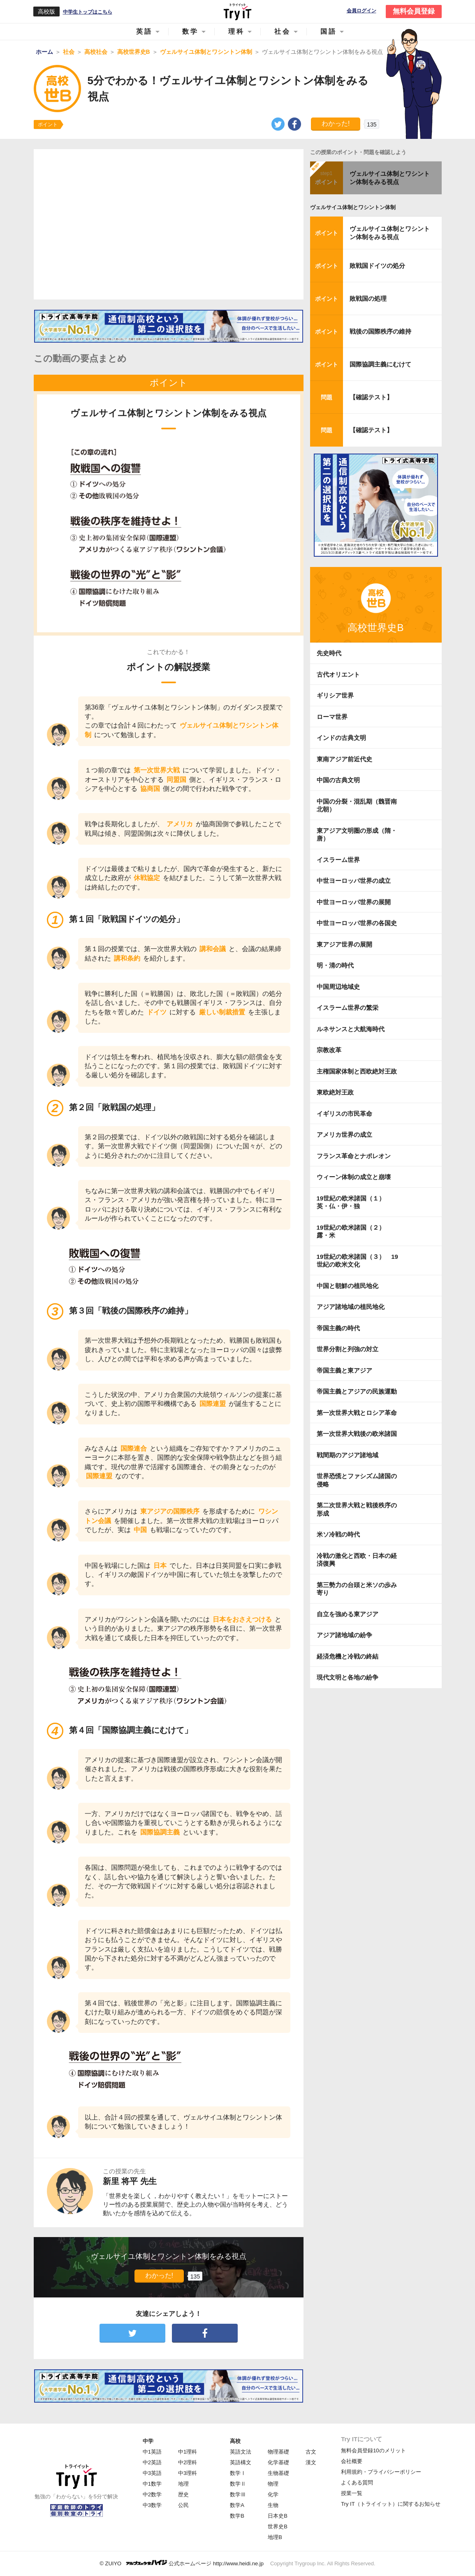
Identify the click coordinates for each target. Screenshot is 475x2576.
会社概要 (351, 2461)
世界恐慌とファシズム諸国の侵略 (357, 1480)
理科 (236, 31)
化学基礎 (278, 2462)
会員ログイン (361, 11)
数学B (237, 2516)
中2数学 (152, 2494)
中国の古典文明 (338, 779)
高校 (235, 2441)
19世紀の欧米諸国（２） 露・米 (354, 1231)
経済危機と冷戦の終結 (347, 1656)
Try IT (238, 11)
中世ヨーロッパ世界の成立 (354, 880)
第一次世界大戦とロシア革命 (357, 1412)
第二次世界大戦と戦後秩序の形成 (357, 1509)
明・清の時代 (335, 965)
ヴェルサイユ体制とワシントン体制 (353, 207)
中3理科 (187, 2473)
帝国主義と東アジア (344, 1370)
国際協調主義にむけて (380, 364)
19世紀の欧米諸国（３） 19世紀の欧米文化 (357, 1260)
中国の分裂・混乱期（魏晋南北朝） (357, 805)
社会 (282, 31)
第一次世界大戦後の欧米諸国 (357, 1433)
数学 (190, 31)
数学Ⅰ (238, 2473)
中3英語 (152, 2473)
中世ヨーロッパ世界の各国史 (357, 922)
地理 (183, 2484)
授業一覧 (351, 2493)
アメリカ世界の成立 (344, 1134)
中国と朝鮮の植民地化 (347, 1285)
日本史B (277, 2516)
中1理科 (187, 2452)
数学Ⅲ (238, 2494)
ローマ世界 (332, 716)
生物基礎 (278, 2473)
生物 (273, 2505)
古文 (311, 2452)
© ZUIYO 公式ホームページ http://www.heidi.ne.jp (182, 2563)
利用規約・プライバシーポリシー (381, 2472)
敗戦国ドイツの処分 (377, 265)
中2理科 (187, 2462)
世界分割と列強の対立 (347, 1349)
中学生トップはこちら (87, 11)
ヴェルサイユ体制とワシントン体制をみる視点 (390, 177)
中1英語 (152, 2452)
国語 (328, 31)
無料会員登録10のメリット (373, 2450)
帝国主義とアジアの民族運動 (357, 1391)
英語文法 (240, 2452)
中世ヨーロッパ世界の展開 (354, 902)
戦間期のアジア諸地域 (347, 1455)
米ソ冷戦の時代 (338, 1534)
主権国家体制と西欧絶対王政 (357, 1071)
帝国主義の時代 (338, 1328)
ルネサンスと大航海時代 (351, 1028)
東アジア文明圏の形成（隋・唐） (357, 834)
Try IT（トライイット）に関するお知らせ (390, 2504)
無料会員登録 (414, 11)
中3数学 (152, 2505)
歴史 (183, 2494)
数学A (237, 2505)
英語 (144, 31)
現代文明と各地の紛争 (347, 1677)
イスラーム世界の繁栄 (347, 1007)
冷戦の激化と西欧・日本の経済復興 (357, 1559)
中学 (148, 2441)
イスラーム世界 (338, 859)
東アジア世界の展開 (344, 944)
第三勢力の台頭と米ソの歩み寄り (357, 1589)
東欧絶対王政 (335, 1092)
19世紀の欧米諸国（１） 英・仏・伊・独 (354, 1202)
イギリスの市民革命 (344, 1113)
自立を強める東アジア (347, 1614)
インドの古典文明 (341, 737)
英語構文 (240, 2462)
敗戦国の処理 (368, 298)
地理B (275, 2537)
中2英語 (152, 2462)
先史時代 (329, 653)
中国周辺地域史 (338, 986)
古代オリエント (338, 674)
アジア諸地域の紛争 (344, 1634)
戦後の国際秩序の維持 (380, 331)
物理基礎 (278, 2452)
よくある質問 (357, 2482)
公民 (183, 2505)
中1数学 (152, 2484)
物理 (273, 2484)
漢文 (311, 2462)
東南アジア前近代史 (344, 759)
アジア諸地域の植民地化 (351, 1306)
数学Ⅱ (238, 2484)
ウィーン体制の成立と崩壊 (354, 1176)
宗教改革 (329, 1049)
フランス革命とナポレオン (354, 1155)
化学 (273, 2494)
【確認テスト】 (371, 397)
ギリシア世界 (335, 695)
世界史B (277, 2526)
